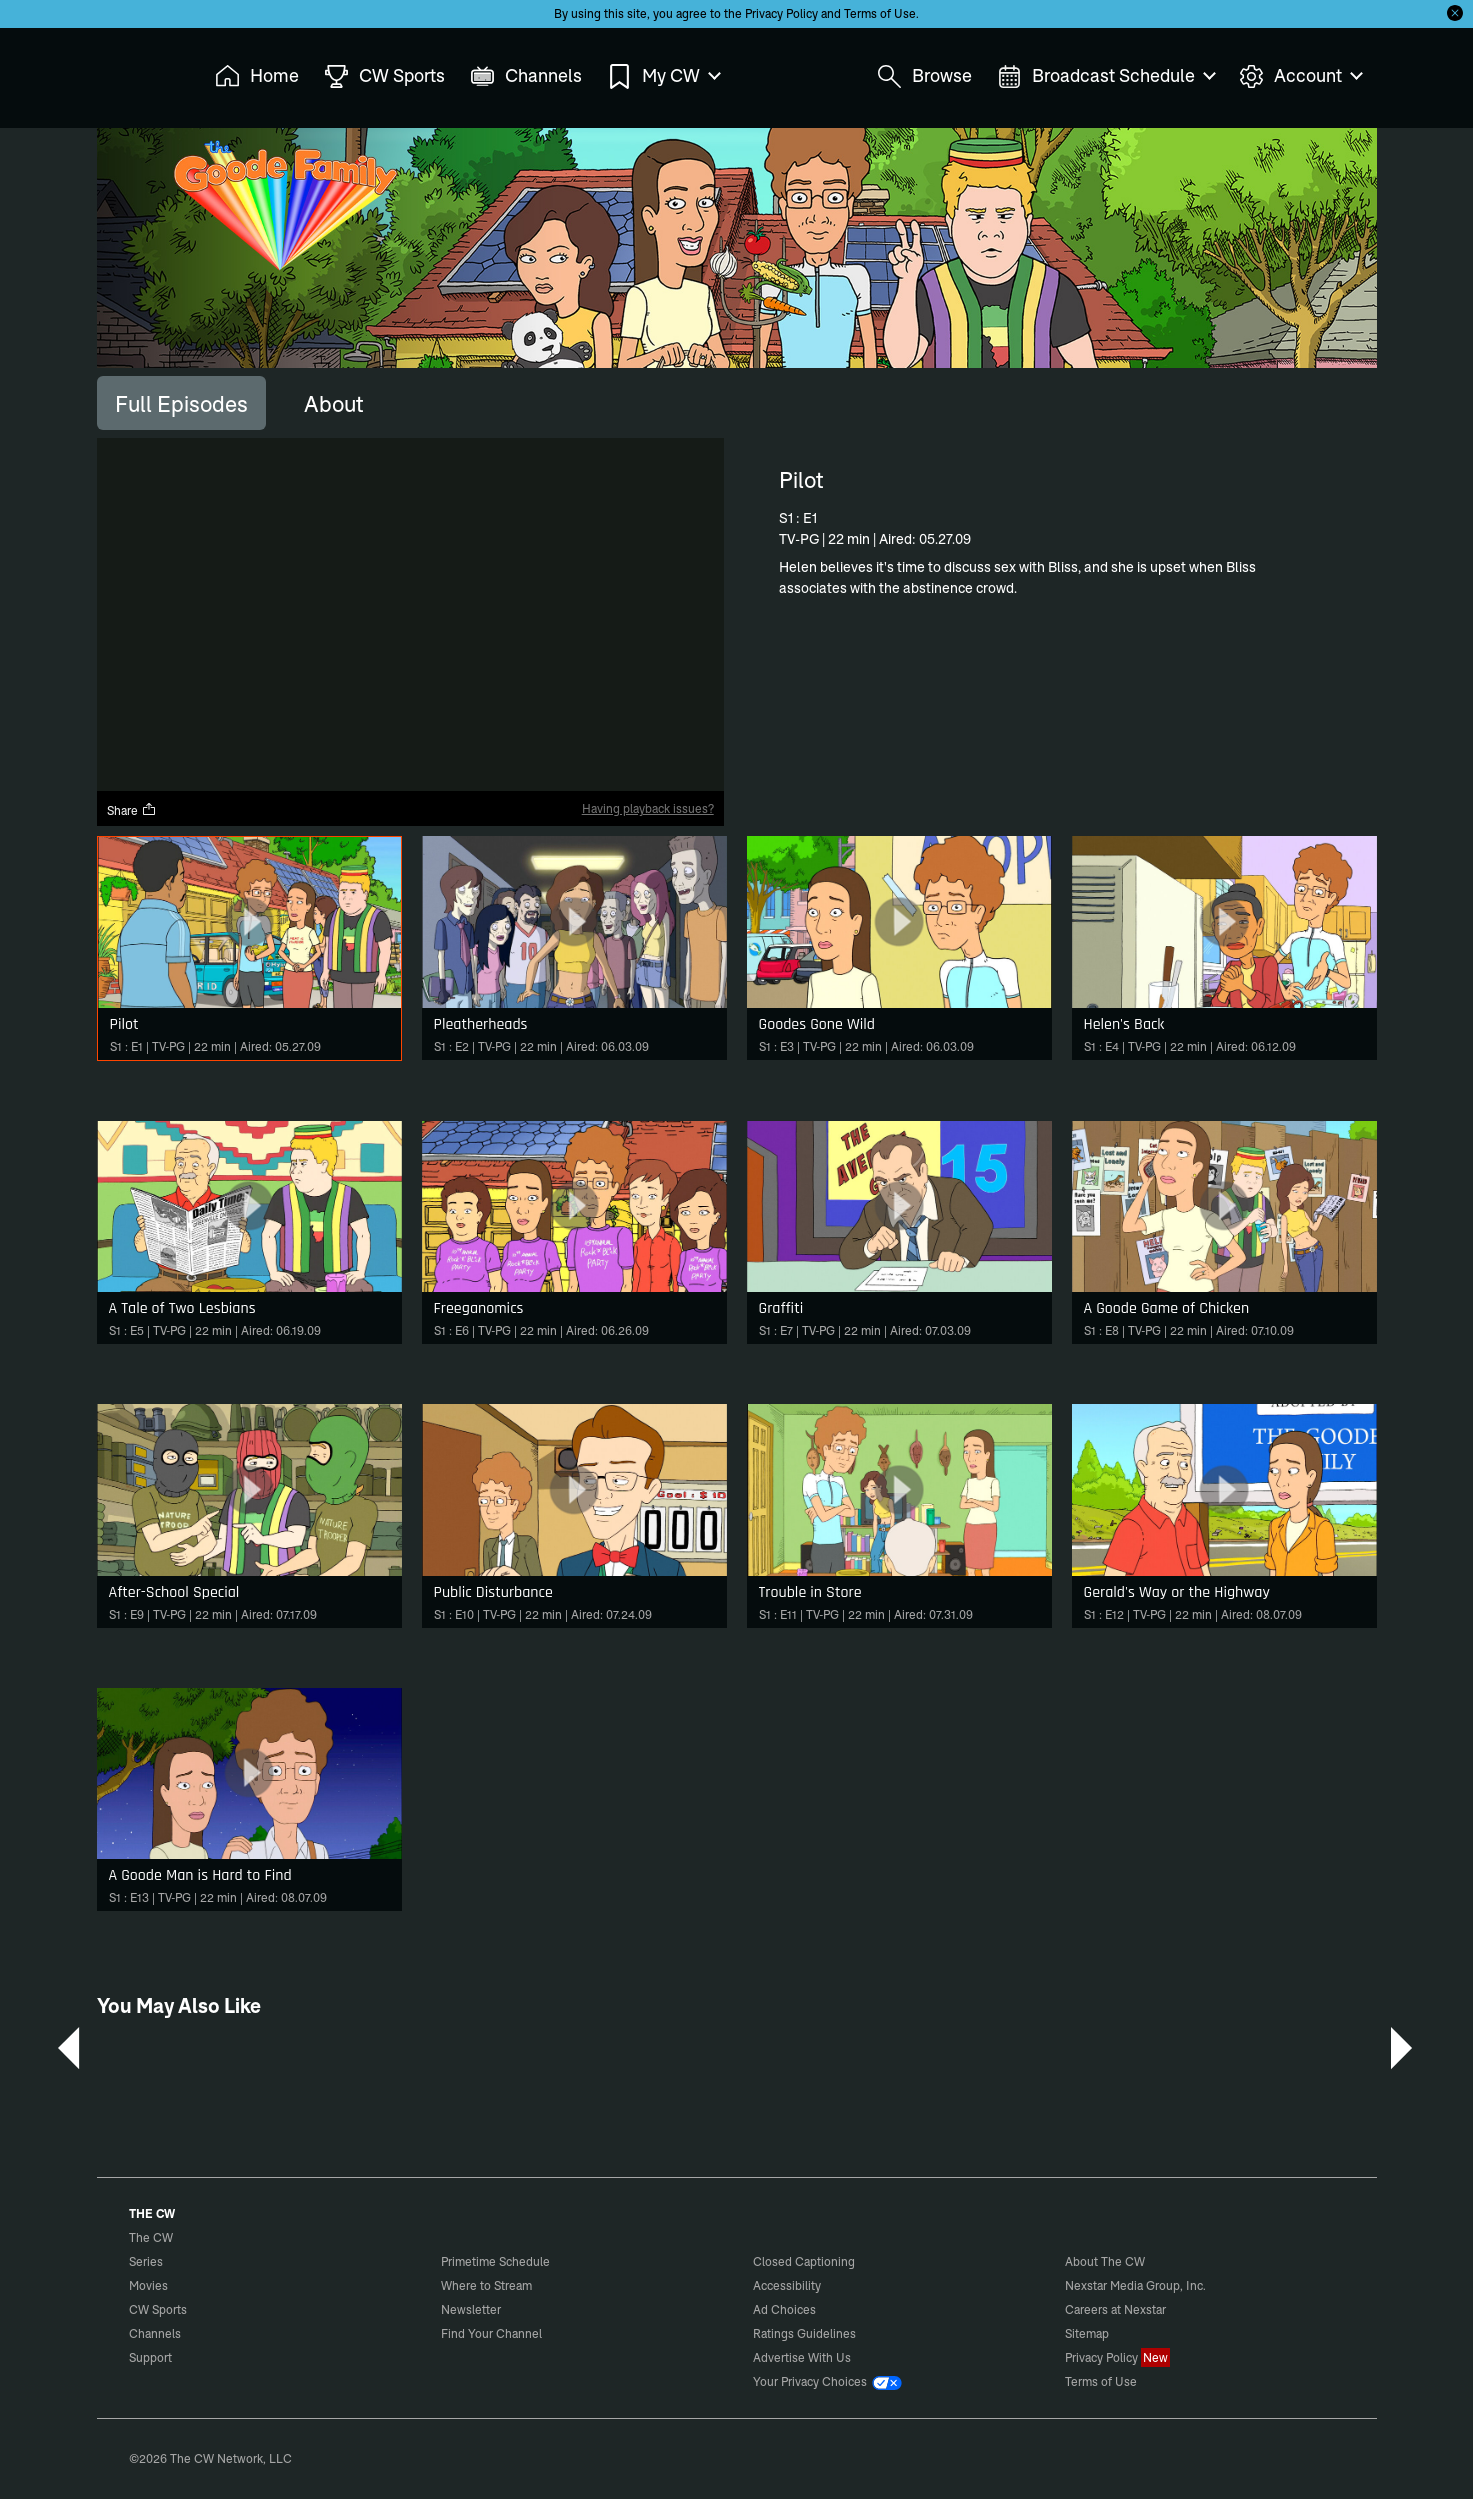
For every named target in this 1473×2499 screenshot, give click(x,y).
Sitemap (1087, 2333)
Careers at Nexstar (1115, 2309)
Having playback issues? (648, 808)
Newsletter (471, 2309)
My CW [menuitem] (663, 76)
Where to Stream (486, 2285)
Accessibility (787, 2285)
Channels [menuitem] (526, 76)
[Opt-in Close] (1455, 13)
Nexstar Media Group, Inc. (1135, 2285)
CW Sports (158, 2309)
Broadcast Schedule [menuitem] (1105, 76)
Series (146, 2261)
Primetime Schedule (495, 2261)
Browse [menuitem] (924, 76)
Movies (148, 2285)
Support (150, 2357)
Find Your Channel (491, 2333)
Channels (155, 2333)
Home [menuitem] (257, 76)
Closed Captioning (804, 2261)
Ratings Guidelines (804, 2333)
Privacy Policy (781, 13)
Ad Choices (784, 2309)
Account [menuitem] (1300, 76)
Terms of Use (880, 13)
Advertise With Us (802, 2357)
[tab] (181, 403)
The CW (138, 71)
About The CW (1105, 2261)
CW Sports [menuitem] (384, 76)
